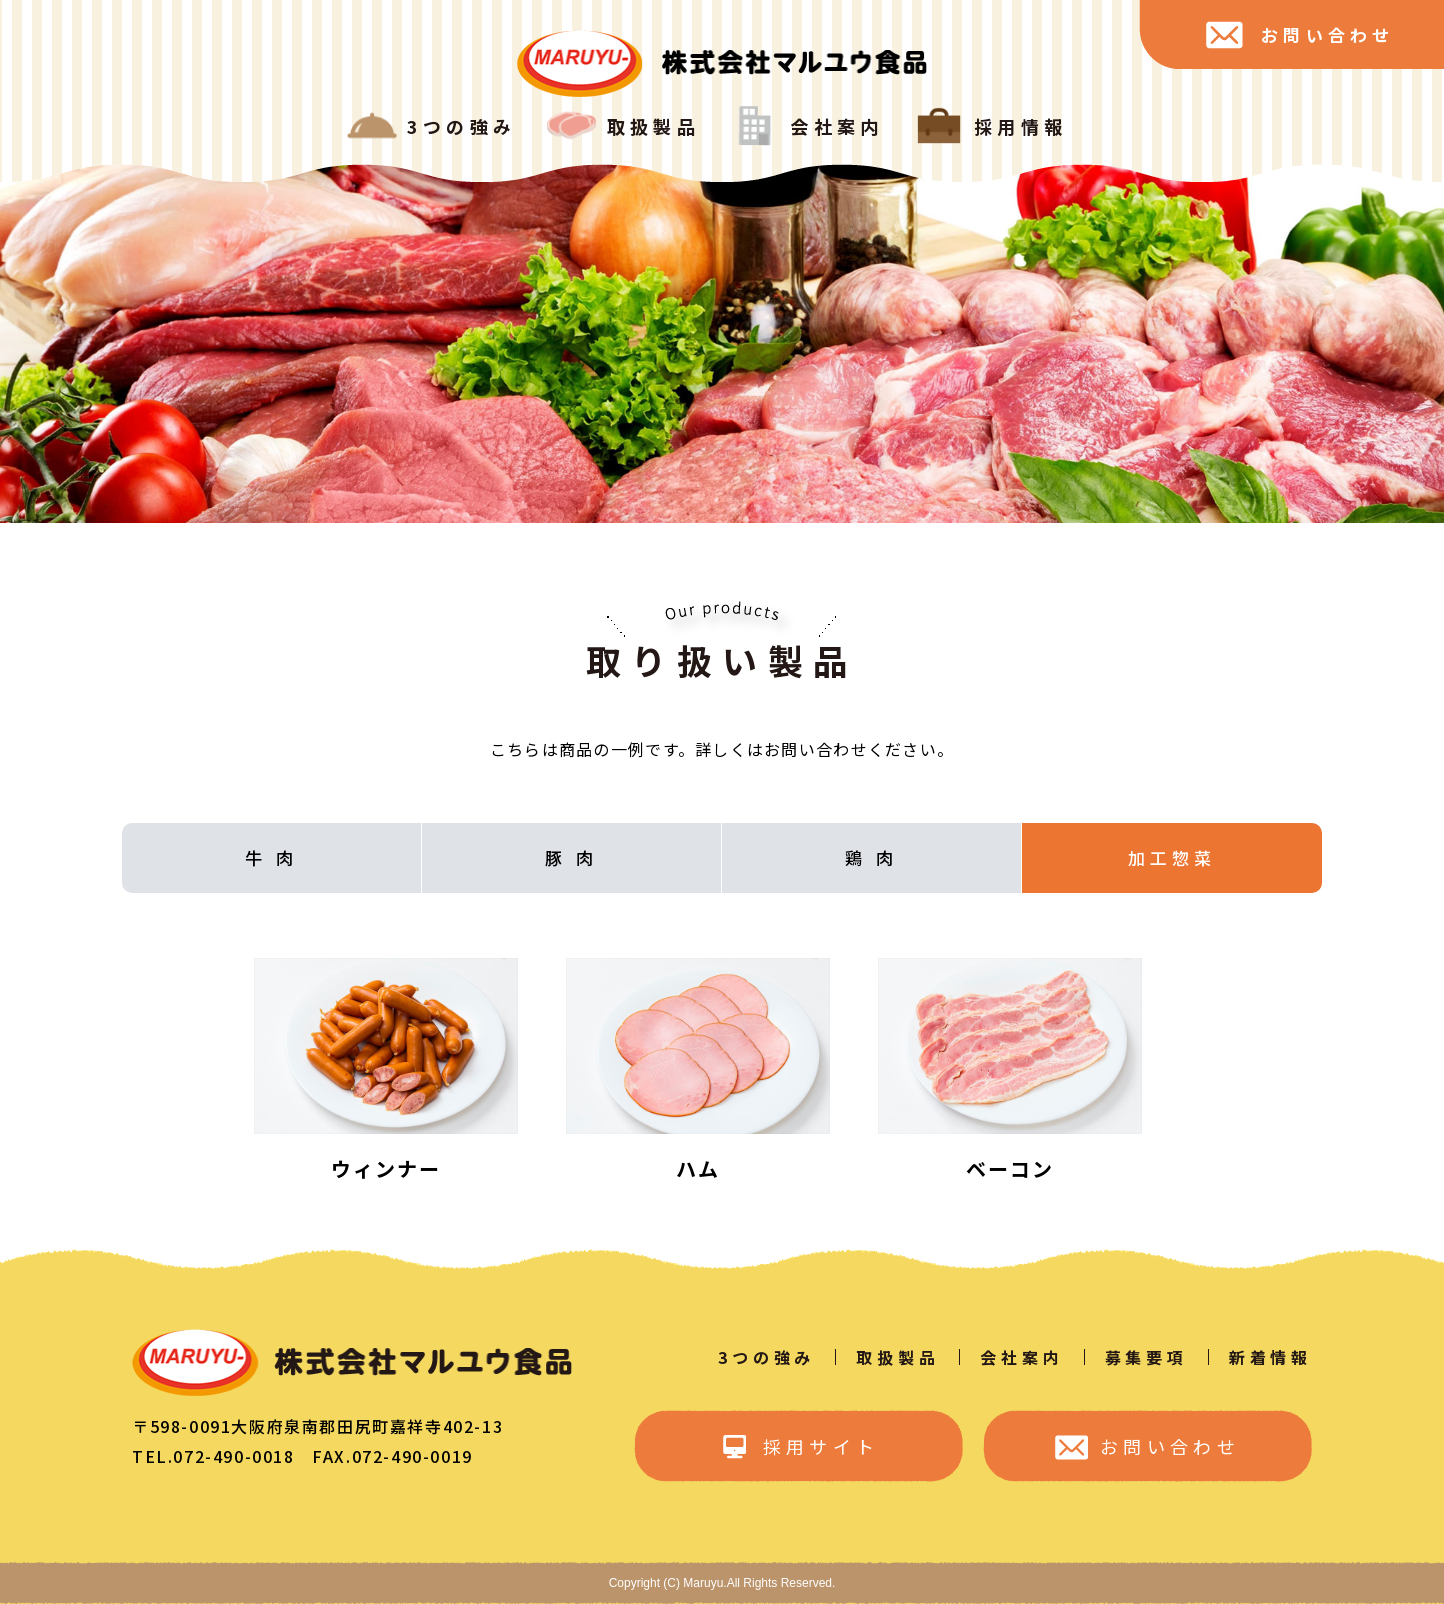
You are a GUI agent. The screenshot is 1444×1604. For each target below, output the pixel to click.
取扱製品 (897, 1357)
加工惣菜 (1172, 857)
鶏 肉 (871, 857)
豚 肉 (571, 857)
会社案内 (1021, 1357)
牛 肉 (271, 857)
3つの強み (766, 1357)
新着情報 (1270, 1357)
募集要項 (1146, 1357)
